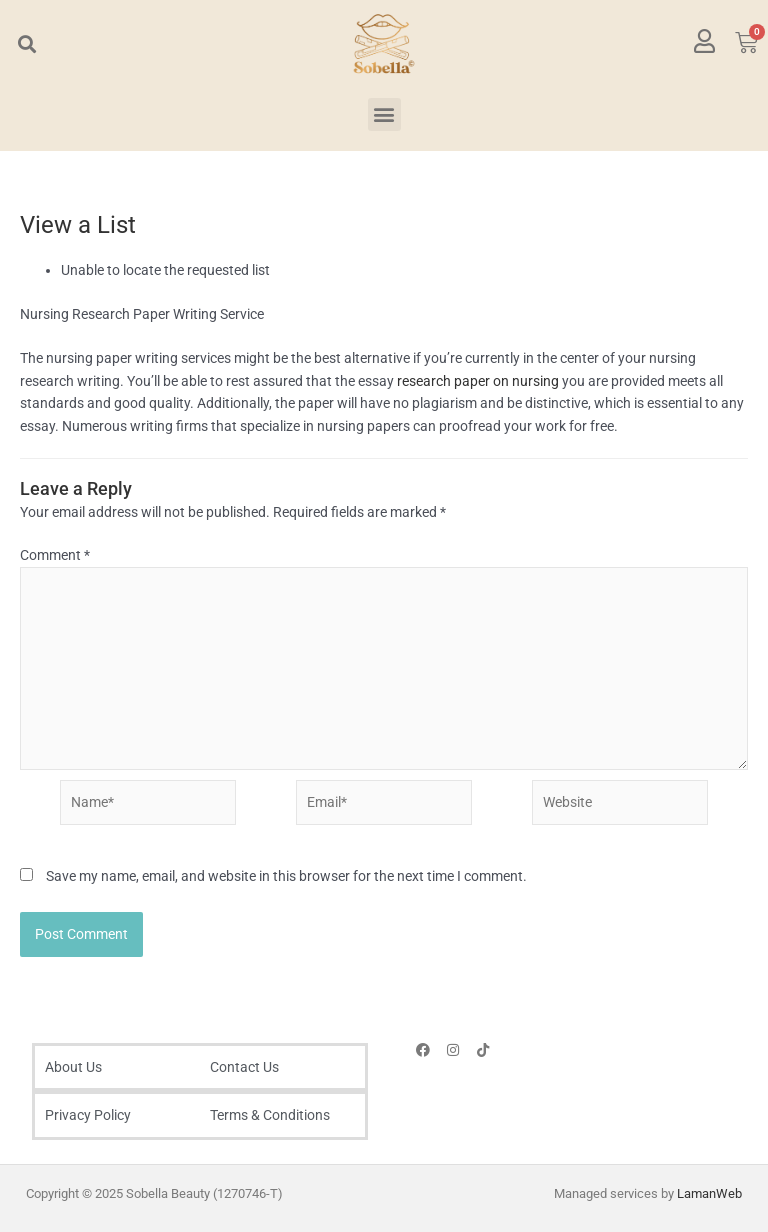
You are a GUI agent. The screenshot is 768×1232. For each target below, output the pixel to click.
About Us (73, 1067)
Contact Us (244, 1067)
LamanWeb (709, 1193)
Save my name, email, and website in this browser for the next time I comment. (286, 876)
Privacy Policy (88, 1115)
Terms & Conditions (270, 1115)
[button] (26, 43)
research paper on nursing (478, 381)
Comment (55, 555)
